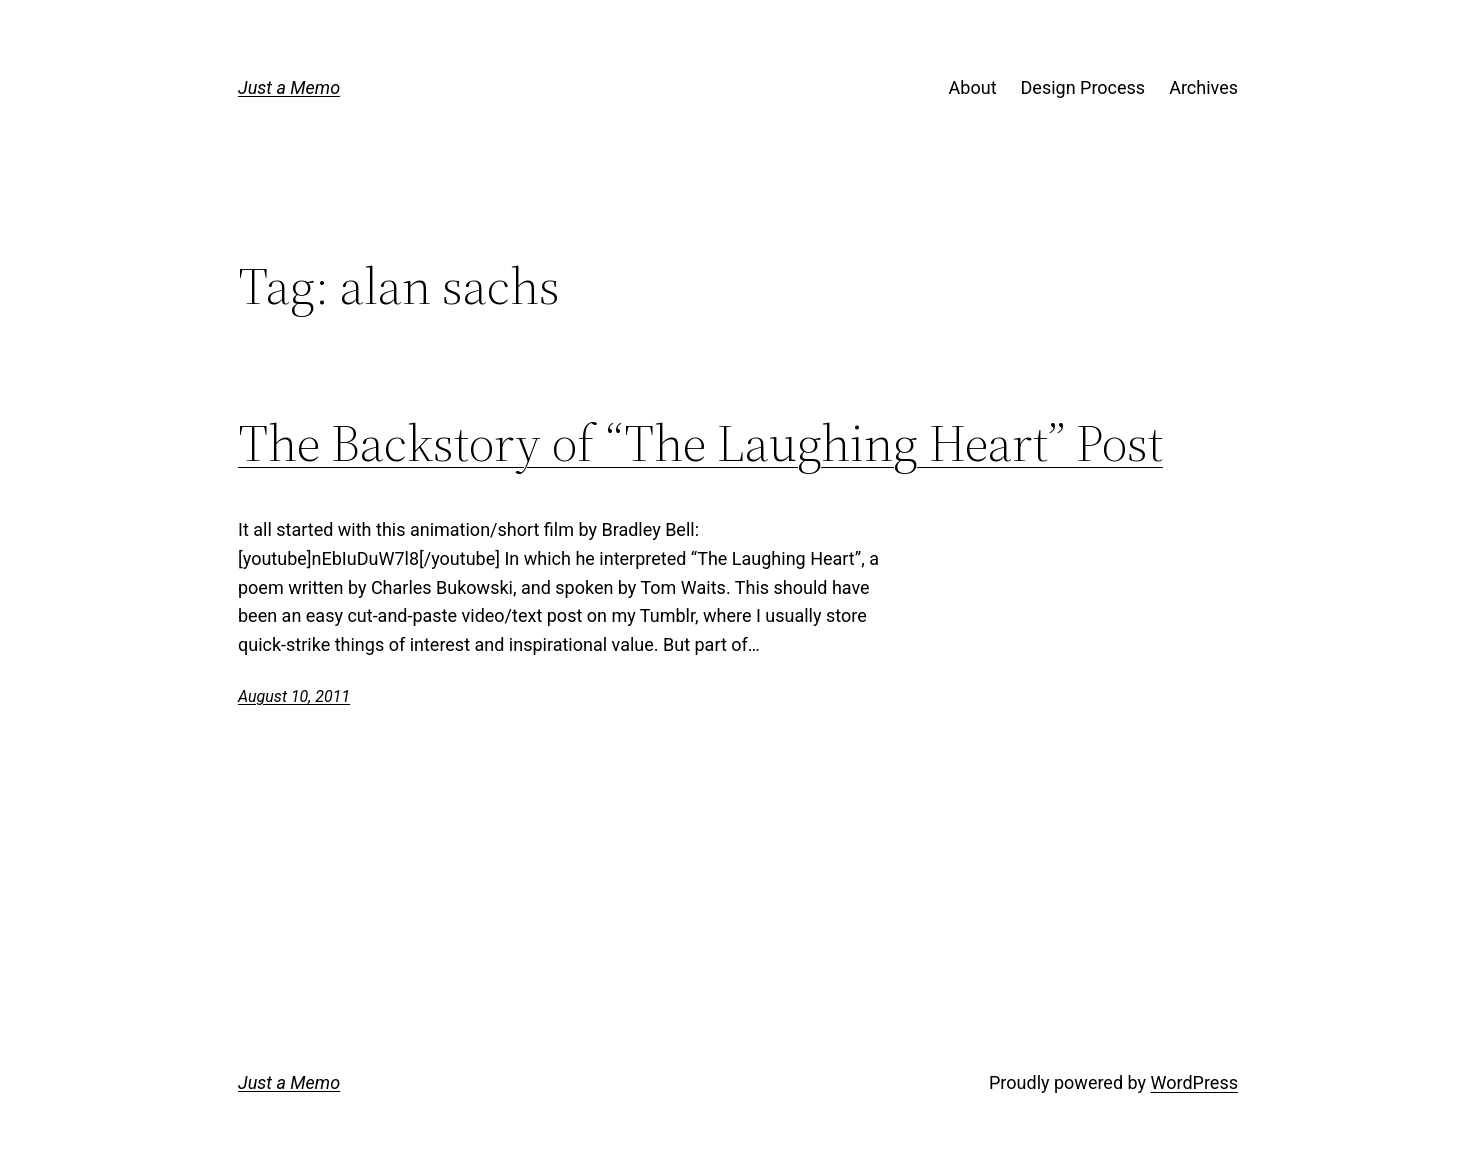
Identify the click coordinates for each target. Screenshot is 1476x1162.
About (973, 87)
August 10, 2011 (294, 696)
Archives (1203, 87)
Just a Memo (289, 87)
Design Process (1083, 87)
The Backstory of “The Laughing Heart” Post (700, 443)
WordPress (1194, 1082)
